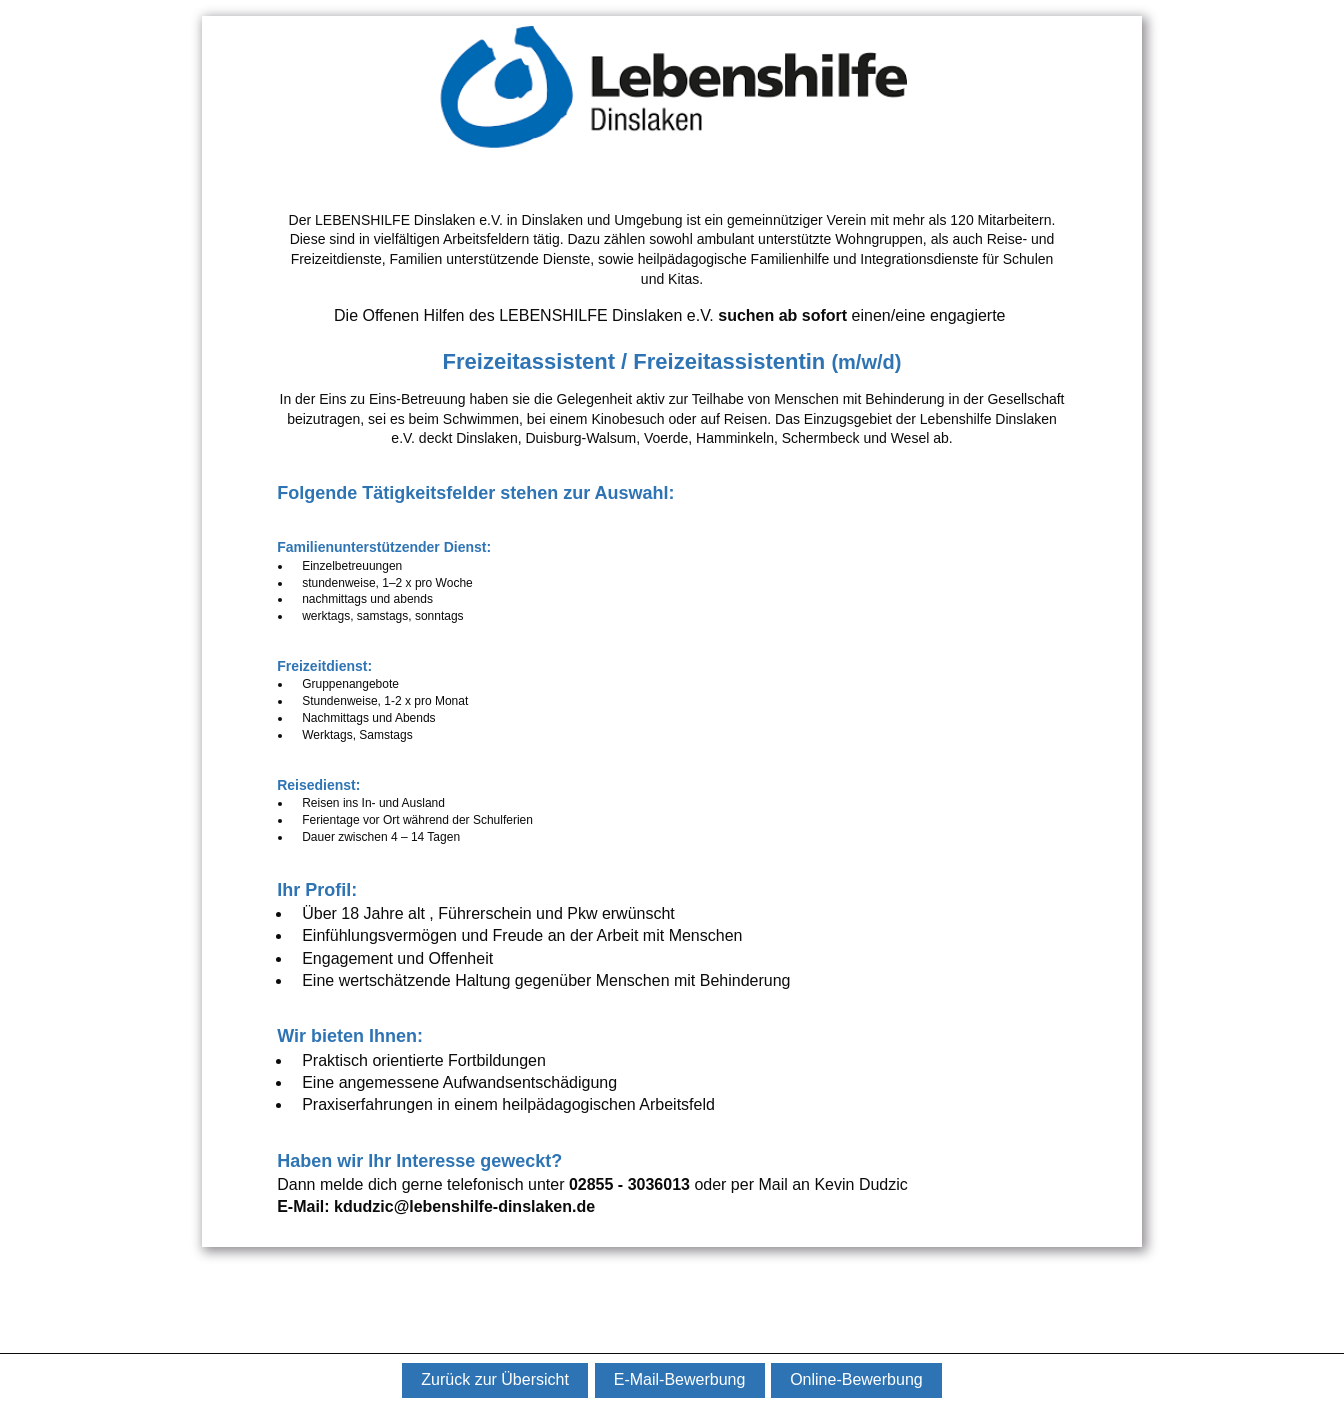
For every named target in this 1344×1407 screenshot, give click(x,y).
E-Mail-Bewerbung (680, 1379)
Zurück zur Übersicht (495, 1379)
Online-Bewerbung (856, 1379)
